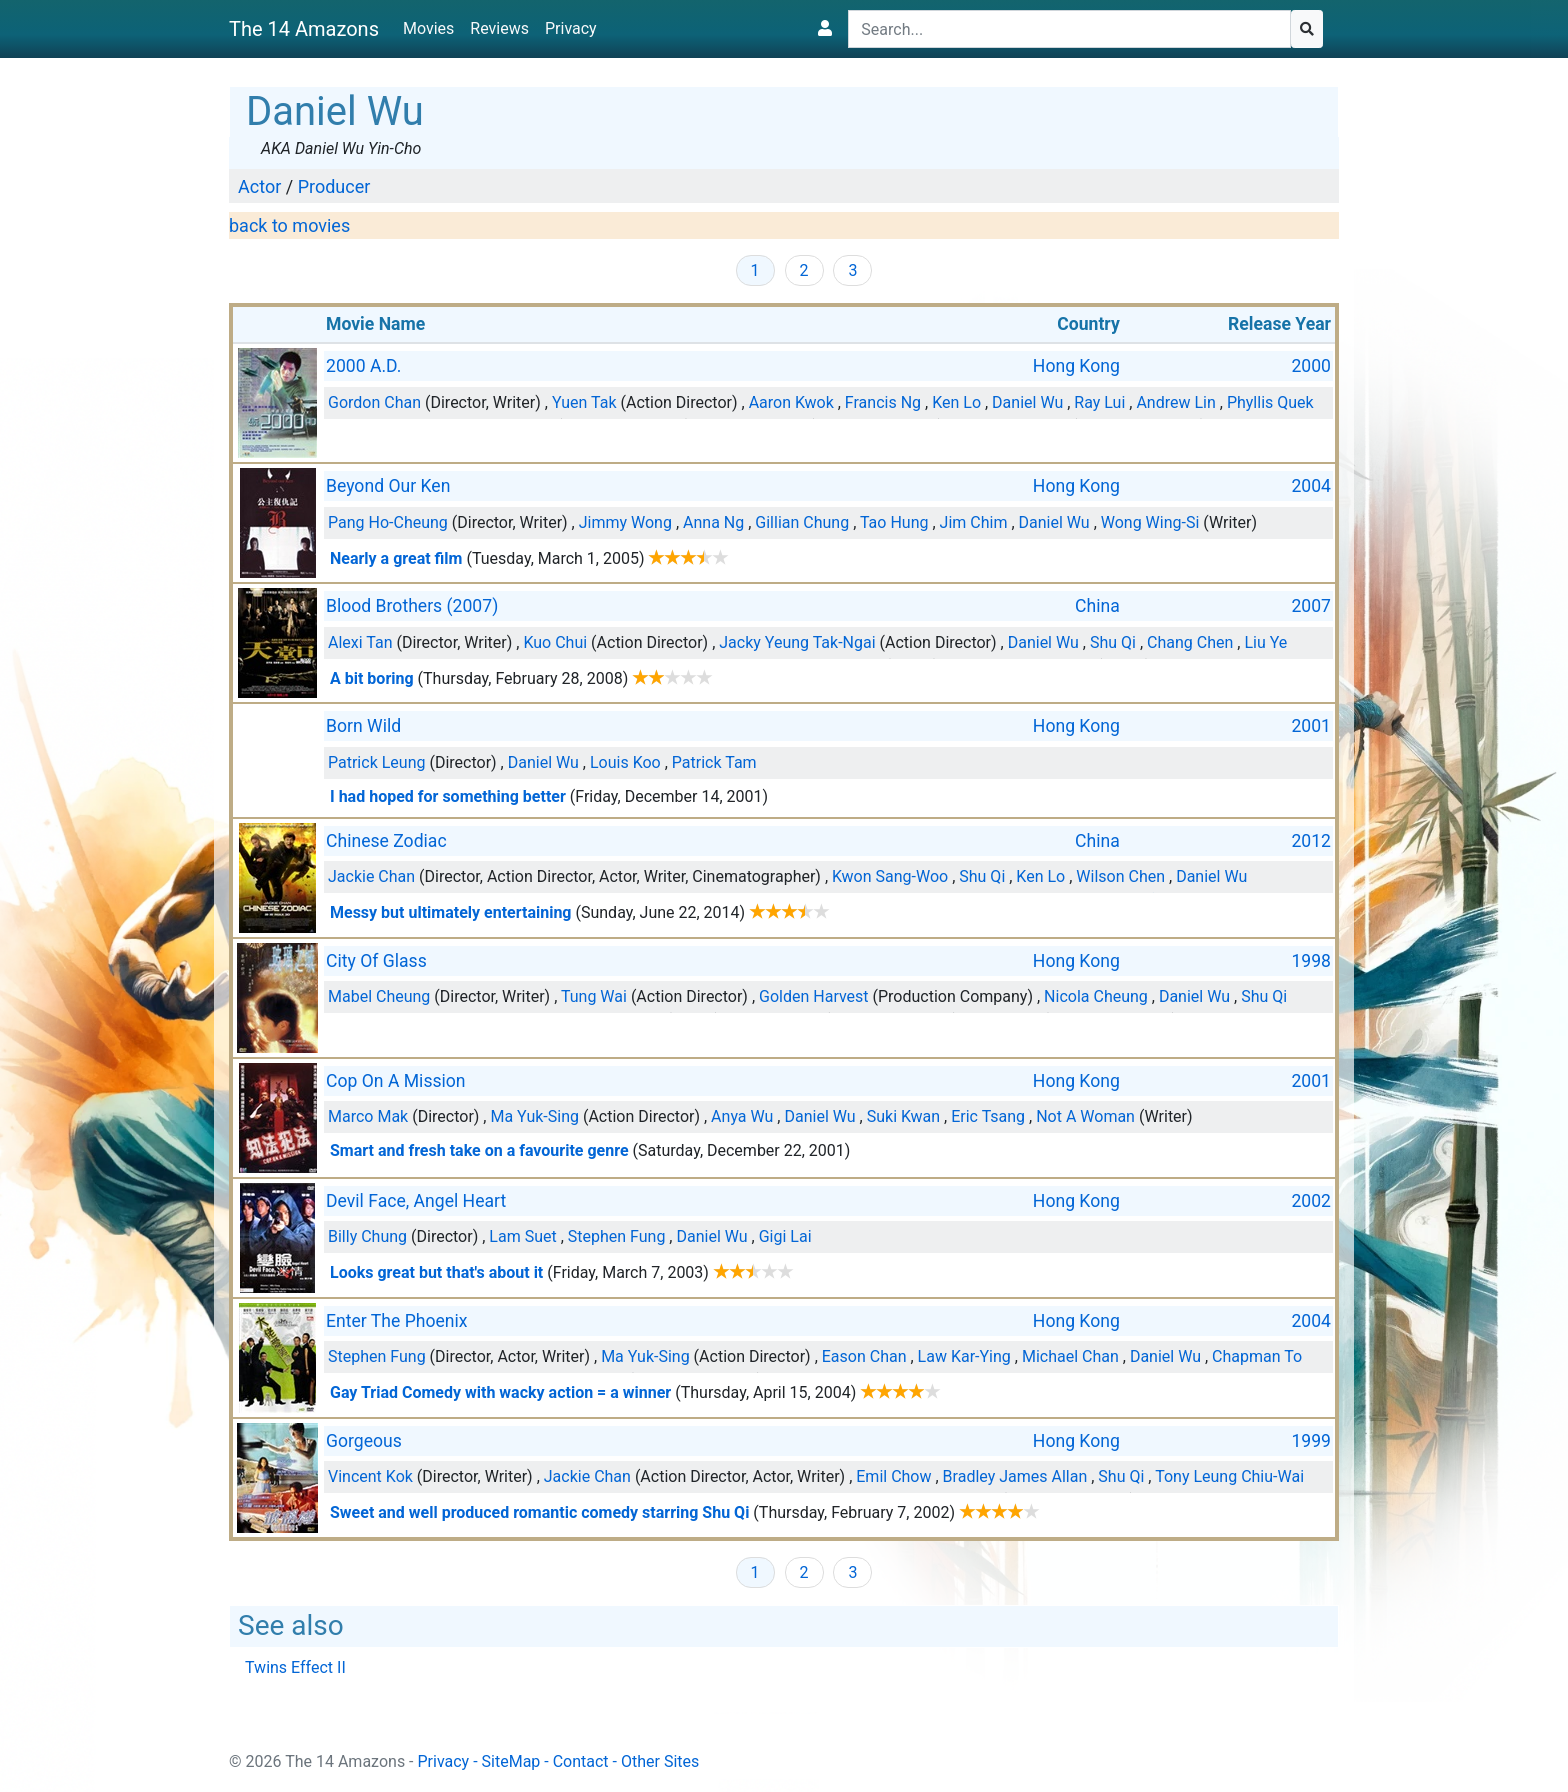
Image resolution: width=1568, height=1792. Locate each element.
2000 (1311, 366)
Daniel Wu (1027, 402)
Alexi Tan (360, 642)
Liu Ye (1265, 642)
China (1097, 606)
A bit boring (372, 678)
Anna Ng (713, 522)
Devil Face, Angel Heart (416, 1201)
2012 (1311, 841)
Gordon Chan (374, 402)
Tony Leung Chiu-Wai (1229, 1476)
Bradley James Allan (1015, 1476)
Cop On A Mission (396, 1081)
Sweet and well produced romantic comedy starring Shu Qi (539, 1512)
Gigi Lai (785, 1236)
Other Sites (660, 1761)
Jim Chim (974, 522)
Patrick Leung (376, 762)
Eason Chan (864, 1356)
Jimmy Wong (625, 522)
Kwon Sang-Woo (890, 876)
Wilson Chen (1120, 876)
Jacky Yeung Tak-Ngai (797, 642)
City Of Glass (376, 961)
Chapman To (1257, 1356)
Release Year (1279, 324)
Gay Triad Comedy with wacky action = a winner (500, 1392)
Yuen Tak (584, 402)
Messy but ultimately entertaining (451, 912)
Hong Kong (1076, 366)
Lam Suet (522, 1236)
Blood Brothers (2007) (412, 606)
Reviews (499, 28)
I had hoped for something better (448, 796)
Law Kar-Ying (964, 1356)
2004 (1311, 486)
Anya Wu (742, 1116)
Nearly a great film (396, 558)
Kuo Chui (555, 642)
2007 (1311, 606)
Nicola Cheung (1096, 996)
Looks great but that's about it (436, 1272)
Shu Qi (1113, 642)
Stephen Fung (617, 1236)
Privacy (571, 28)
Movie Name (375, 324)
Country (1088, 324)
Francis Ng (883, 402)
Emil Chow (893, 1476)
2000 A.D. (363, 366)
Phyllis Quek (1270, 402)
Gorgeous (364, 1441)
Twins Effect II (295, 1667)
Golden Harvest (814, 996)
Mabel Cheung (379, 996)
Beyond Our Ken (388, 486)
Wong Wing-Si (1150, 522)
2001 (1311, 726)
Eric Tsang (988, 1116)
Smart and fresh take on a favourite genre (479, 1150)
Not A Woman (1085, 1116)
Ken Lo (956, 402)
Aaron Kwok (791, 402)
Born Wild (363, 726)
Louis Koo (625, 762)
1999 (1311, 1441)
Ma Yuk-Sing (534, 1116)
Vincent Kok (370, 1476)
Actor (259, 186)
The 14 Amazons (304, 29)
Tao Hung (894, 522)
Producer (334, 186)
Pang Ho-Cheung (388, 522)
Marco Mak (368, 1116)
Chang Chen (1190, 642)
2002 (1311, 1201)
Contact (581, 1761)
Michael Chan (1070, 1356)
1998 (1311, 961)
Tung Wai (594, 996)
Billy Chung (367, 1236)
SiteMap (511, 1761)
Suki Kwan (903, 1116)
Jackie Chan (371, 876)
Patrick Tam (714, 762)
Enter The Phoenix (397, 1321)
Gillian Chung (802, 522)
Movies (428, 28)
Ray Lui (1099, 402)
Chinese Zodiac (386, 841)
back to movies (289, 225)
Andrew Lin (1175, 402)
